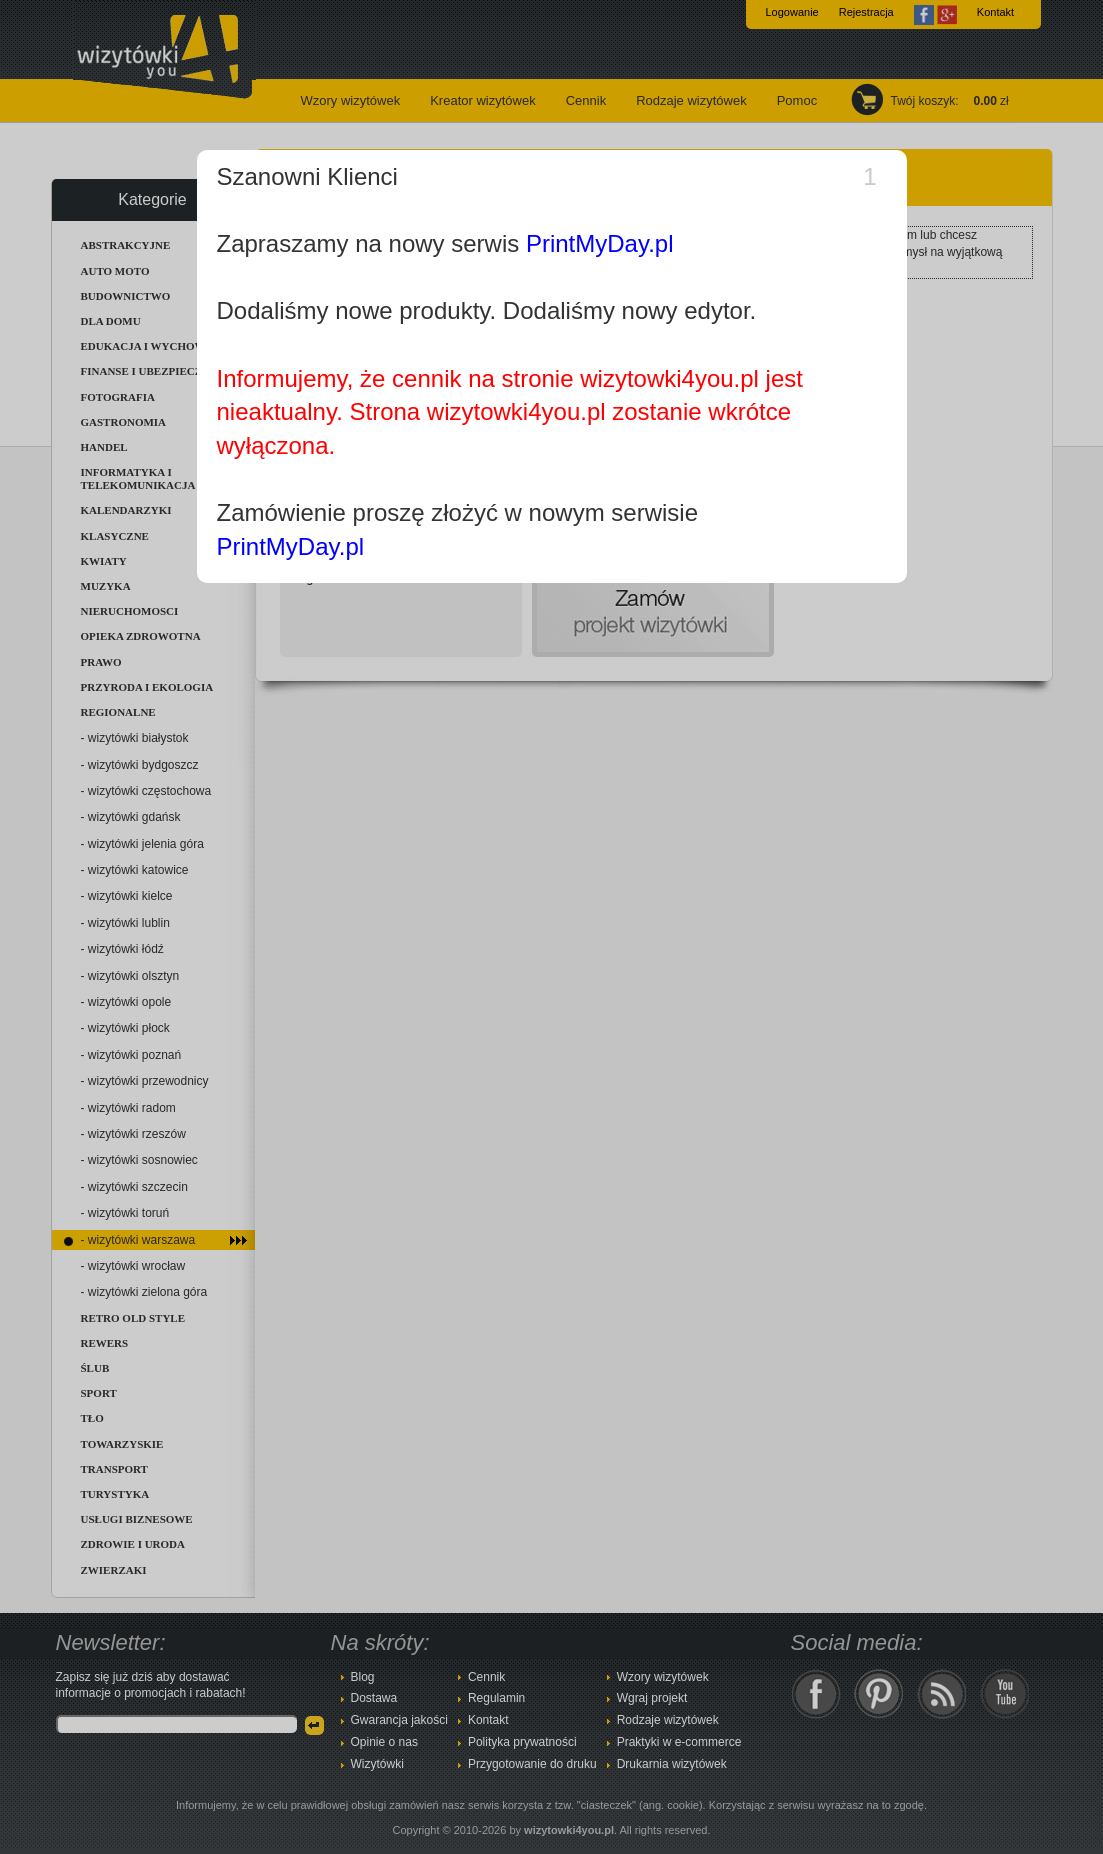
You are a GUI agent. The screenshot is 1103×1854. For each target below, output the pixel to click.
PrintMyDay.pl (600, 243)
